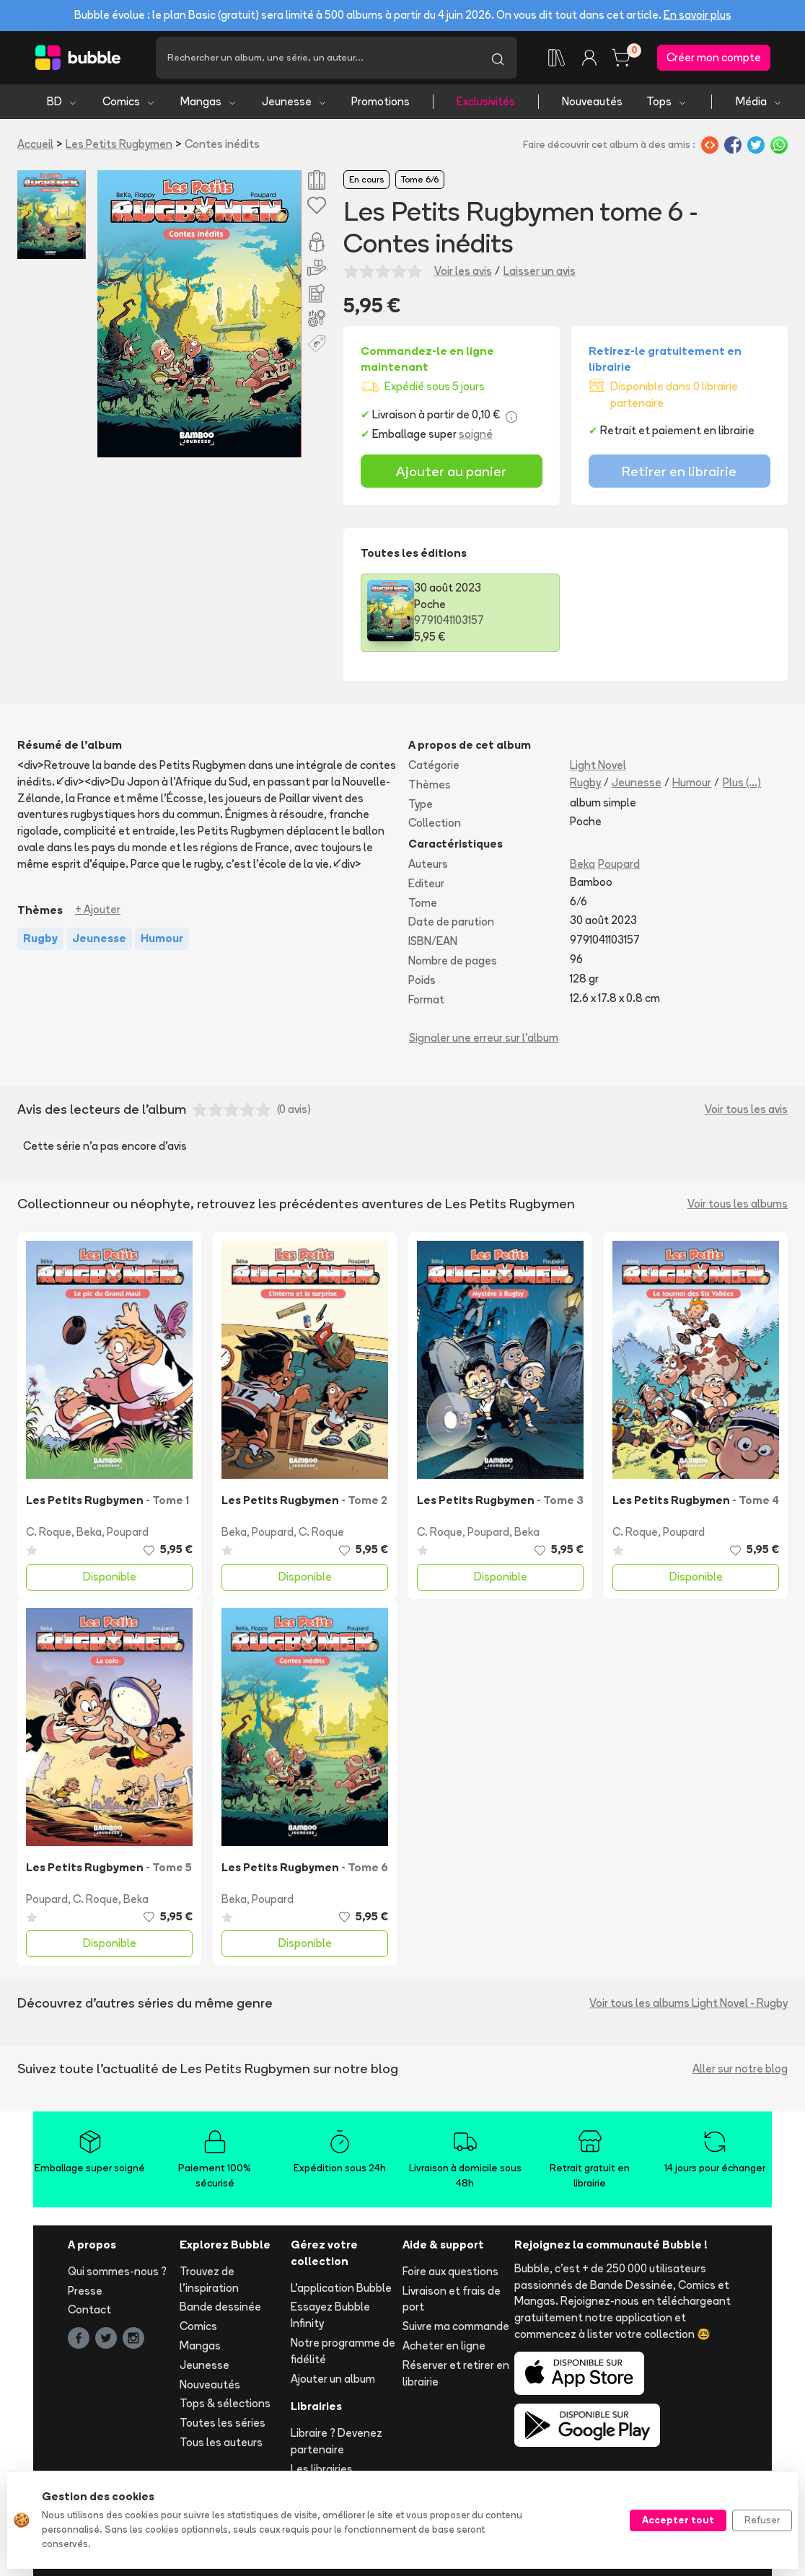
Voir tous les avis (746, 1109)
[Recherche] (317, 58)
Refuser (762, 2520)
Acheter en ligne (443, 2345)
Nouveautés (592, 101)
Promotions (380, 101)
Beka (582, 864)
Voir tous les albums (737, 1203)
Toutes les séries (222, 2423)
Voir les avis (463, 271)
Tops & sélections (225, 2403)
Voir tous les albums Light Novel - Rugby (688, 2003)
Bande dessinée (220, 2306)
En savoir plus (697, 15)
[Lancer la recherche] (497, 58)
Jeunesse (294, 101)
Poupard (619, 864)
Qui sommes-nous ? (117, 2271)
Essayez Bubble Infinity (330, 2315)
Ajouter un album (333, 2379)
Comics (129, 101)
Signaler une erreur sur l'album (483, 1038)
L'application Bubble (341, 2288)
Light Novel (598, 765)
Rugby (585, 782)
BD (62, 101)
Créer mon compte (714, 57)
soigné (476, 434)
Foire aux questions (450, 2271)
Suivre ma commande (455, 2326)
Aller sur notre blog (740, 2068)
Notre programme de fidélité (343, 2351)
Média (759, 101)
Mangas (208, 101)
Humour (691, 782)
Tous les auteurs (221, 2442)
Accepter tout (678, 2520)
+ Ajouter (97, 909)
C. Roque (48, 1532)
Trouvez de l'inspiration (209, 2279)
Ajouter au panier (451, 471)
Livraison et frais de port (451, 2299)
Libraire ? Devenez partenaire (336, 2441)
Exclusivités (486, 101)
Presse (85, 2291)
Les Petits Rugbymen (119, 144)
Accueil (35, 144)
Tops (666, 101)
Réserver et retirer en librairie (455, 2373)
